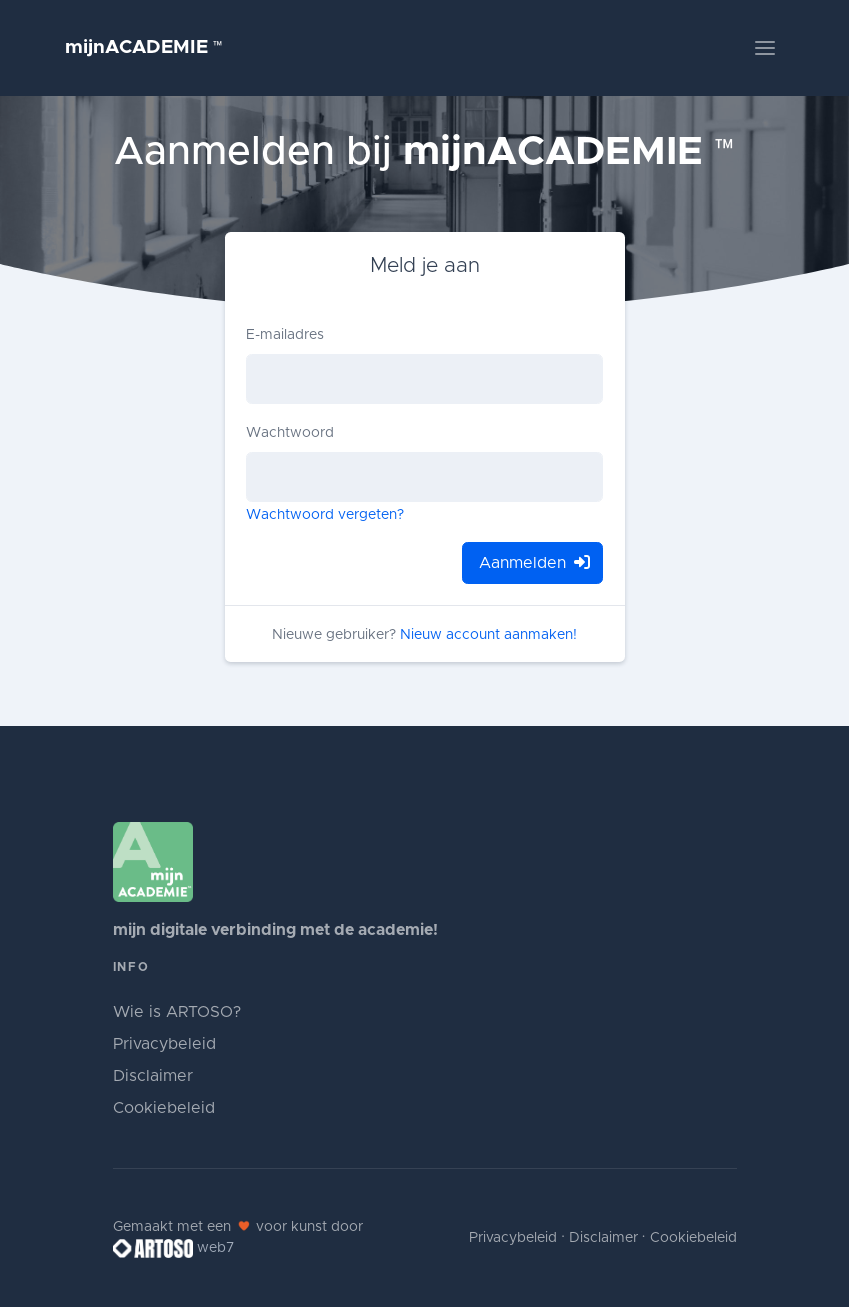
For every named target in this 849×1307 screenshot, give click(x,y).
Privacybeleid (164, 1044)
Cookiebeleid (164, 1108)
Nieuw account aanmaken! (488, 635)
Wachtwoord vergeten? (325, 515)
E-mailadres (285, 335)
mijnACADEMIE (144, 47)
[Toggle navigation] (765, 48)
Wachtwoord (290, 433)
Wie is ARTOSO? (177, 1012)
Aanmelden (532, 562)
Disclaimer (153, 1076)
